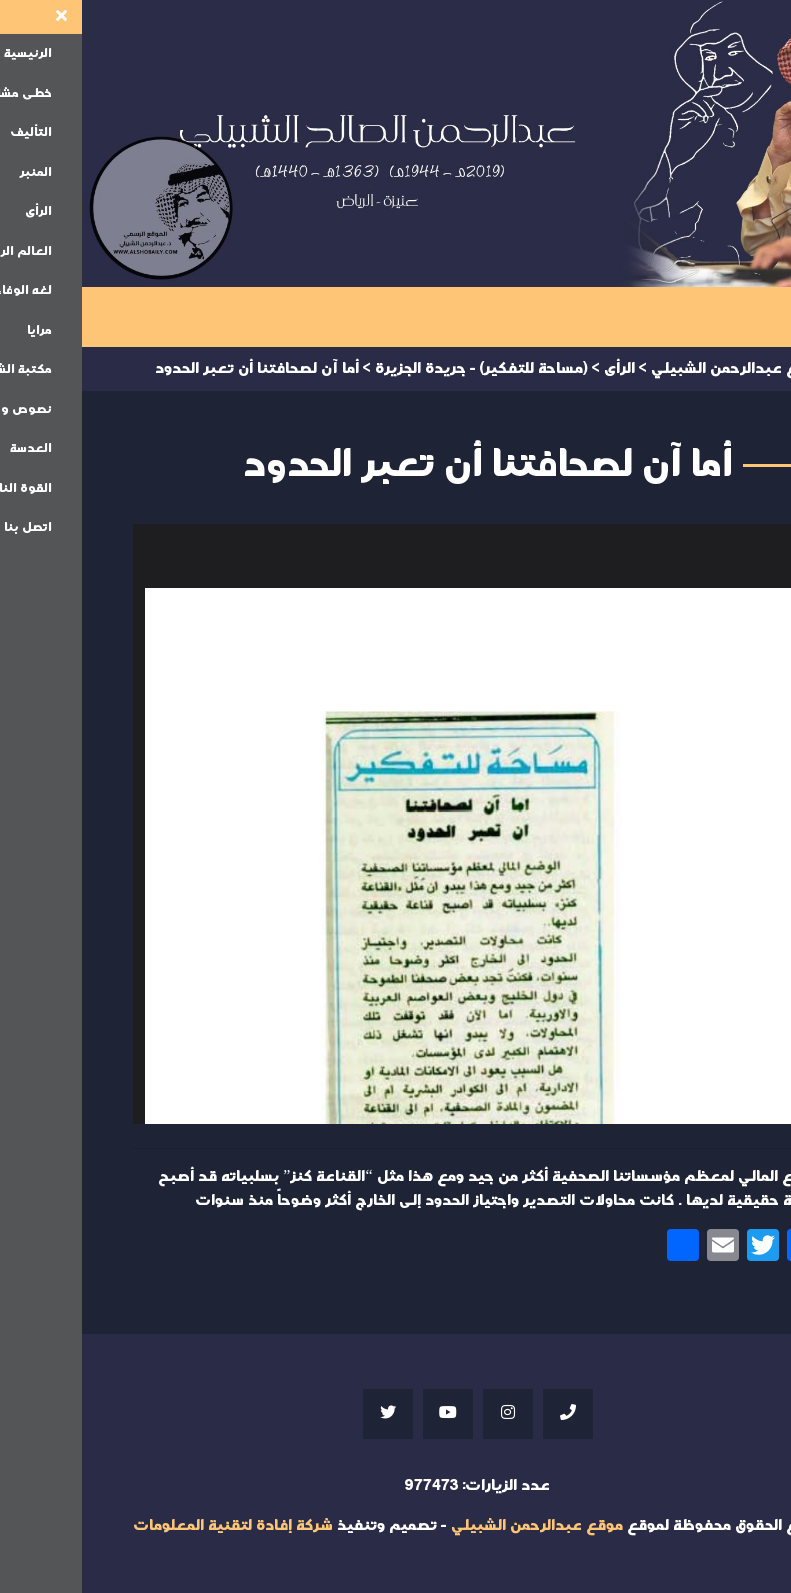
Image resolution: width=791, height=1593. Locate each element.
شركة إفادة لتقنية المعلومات (151, 1525)
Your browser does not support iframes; (396, 824)
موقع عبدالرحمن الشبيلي (455, 1525)
